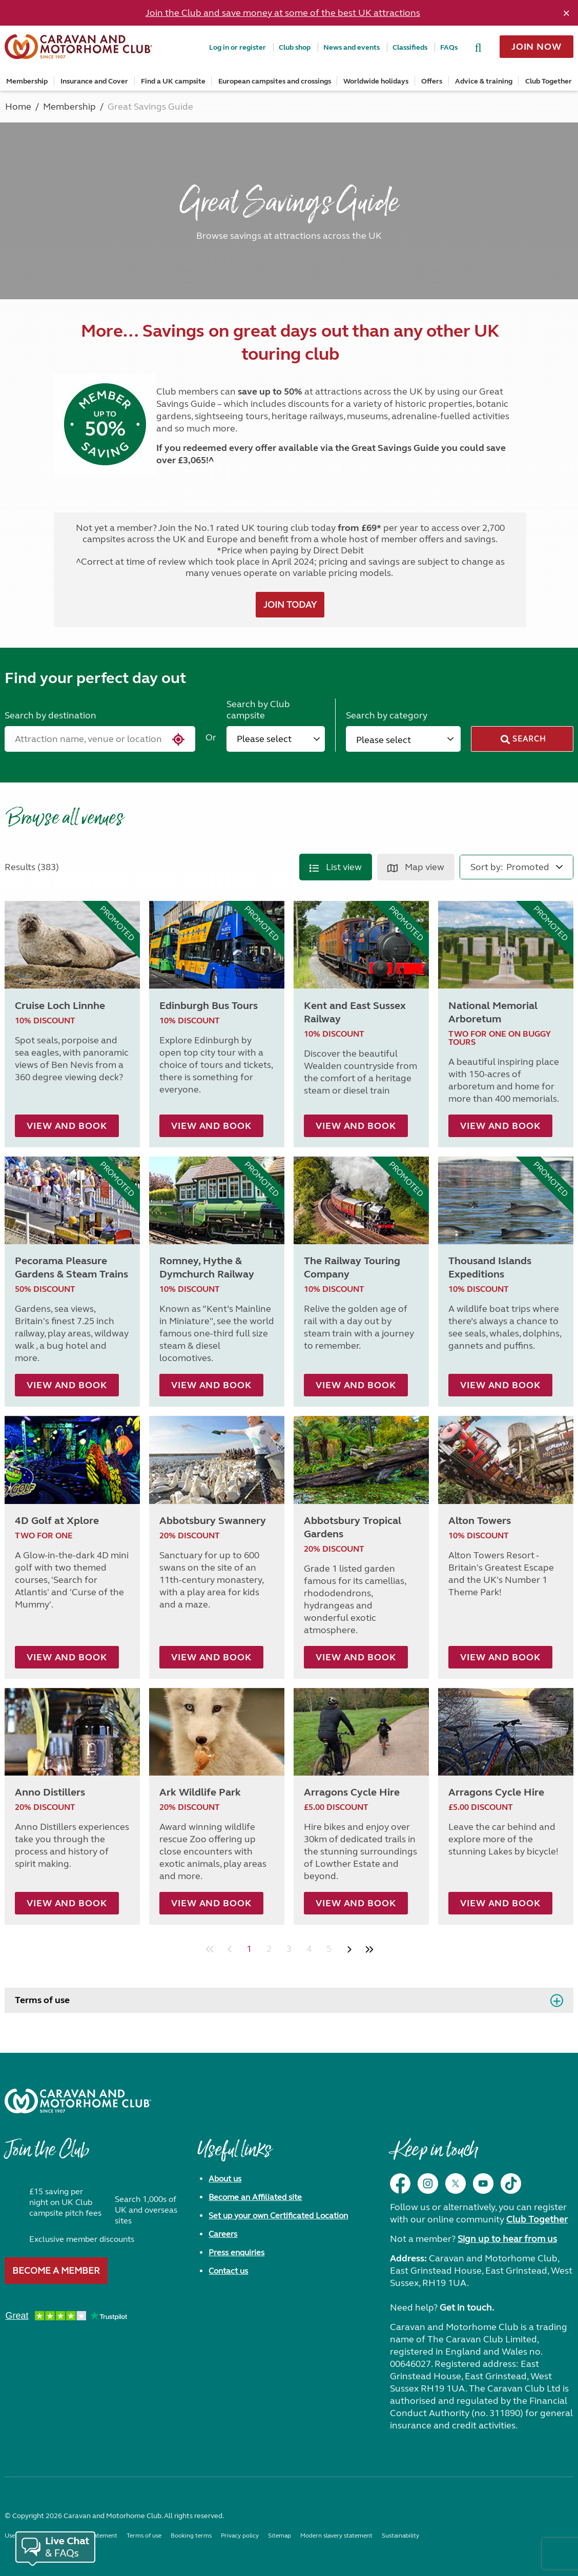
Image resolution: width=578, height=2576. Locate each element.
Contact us (228, 2271)
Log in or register (237, 47)
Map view (415, 867)
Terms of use (42, 2000)
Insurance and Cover (94, 81)
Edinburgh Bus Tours (208, 1005)
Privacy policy (240, 2535)
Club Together (548, 81)
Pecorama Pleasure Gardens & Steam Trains (71, 1267)
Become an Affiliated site (255, 2197)
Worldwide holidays (375, 81)
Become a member (56, 2270)
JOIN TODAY (290, 604)
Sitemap (279, 2535)
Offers (431, 81)
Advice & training (483, 81)
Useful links (234, 2155)
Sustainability (400, 2535)
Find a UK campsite (173, 81)
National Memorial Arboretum (493, 1012)
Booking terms (191, 2535)
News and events (351, 47)
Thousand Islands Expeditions (489, 1267)
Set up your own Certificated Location (278, 2215)
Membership (27, 81)
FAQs (449, 47)
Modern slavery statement (336, 2535)
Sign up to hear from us (507, 2238)
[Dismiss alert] (566, 13)
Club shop (295, 47)
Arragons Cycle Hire (352, 1792)
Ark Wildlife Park (200, 1792)
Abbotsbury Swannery (212, 1520)
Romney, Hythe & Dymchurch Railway (206, 1267)
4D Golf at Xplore (57, 1520)
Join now (536, 46)
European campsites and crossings (274, 81)
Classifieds (410, 47)
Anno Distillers (50, 1792)
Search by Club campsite (258, 709)
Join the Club (47, 2155)
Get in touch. (467, 2307)
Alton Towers (479, 1520)
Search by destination (50, 715)
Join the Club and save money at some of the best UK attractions (283, 12)
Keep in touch (434, 2155)
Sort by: (486, 867)
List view (335, 867)
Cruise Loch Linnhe (60, 1005)
